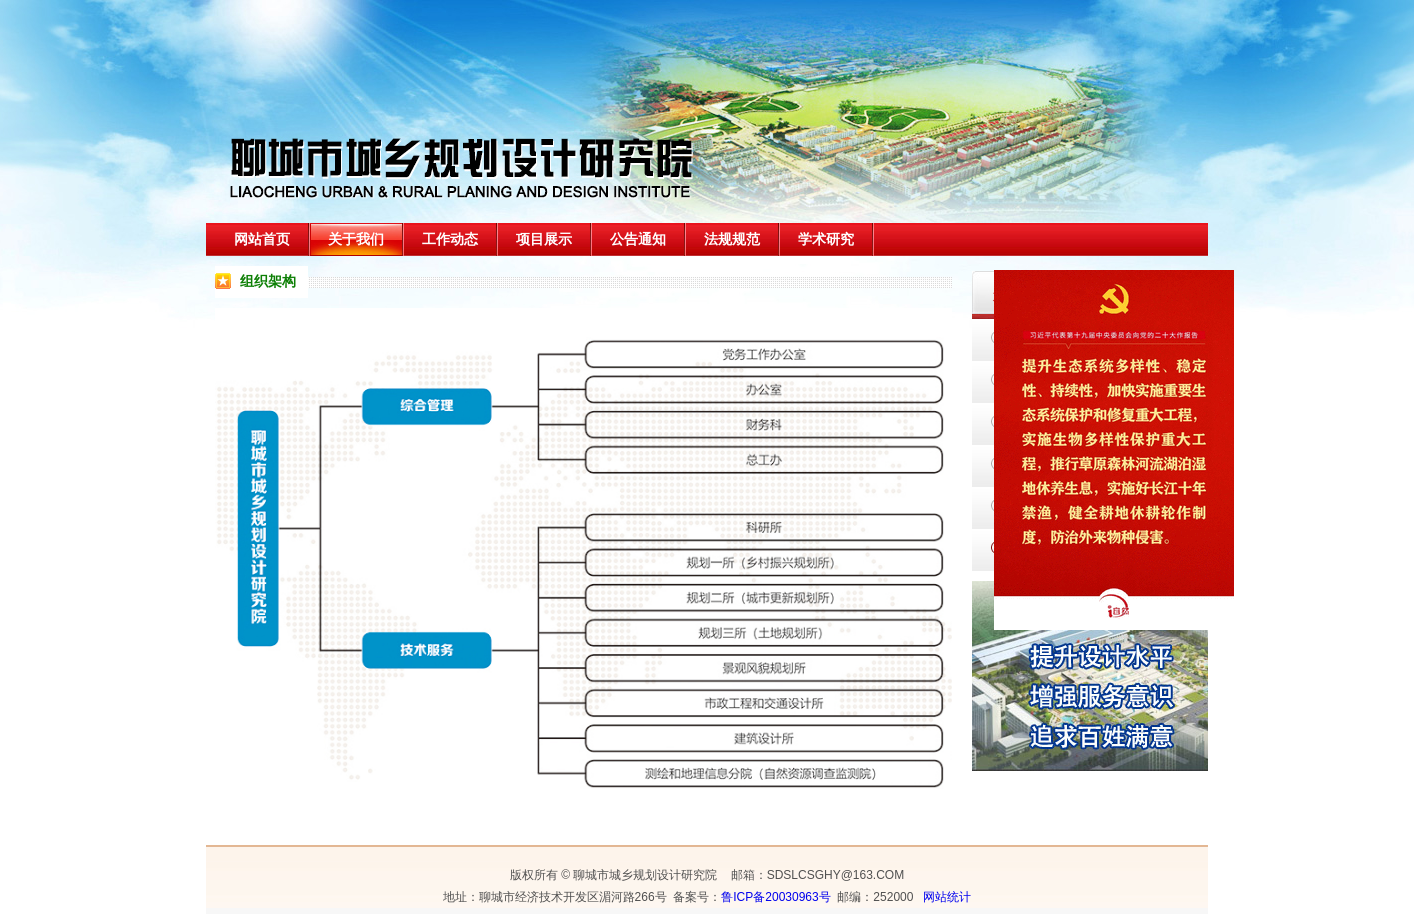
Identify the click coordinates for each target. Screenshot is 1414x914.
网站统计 (947, 897)
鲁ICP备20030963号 (775, 897)
